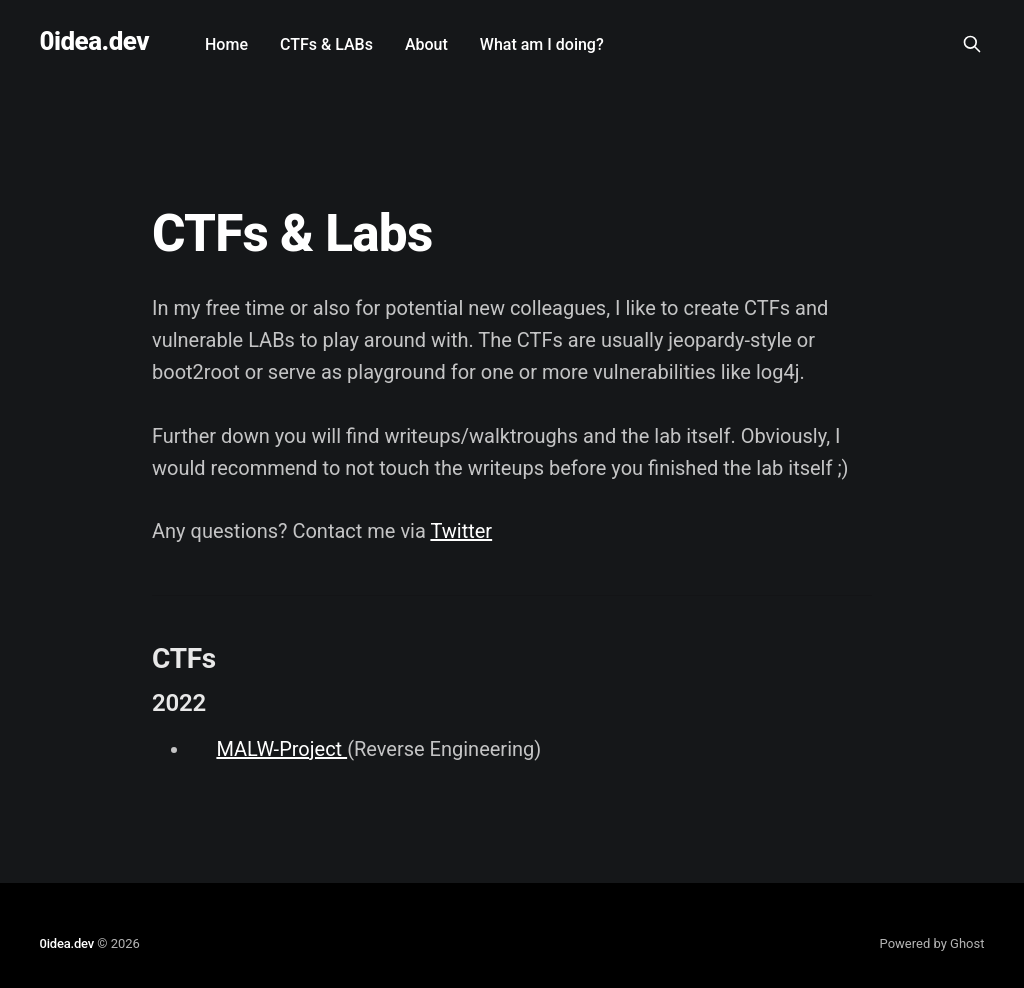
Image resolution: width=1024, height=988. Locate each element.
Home (226, 44)
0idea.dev (95, 41)
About (426, 44)
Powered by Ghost (932, 943)
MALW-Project (281, 749)
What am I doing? (542, 44)
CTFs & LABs (326, 44)
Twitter (461, 531)
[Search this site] (972, 44)
